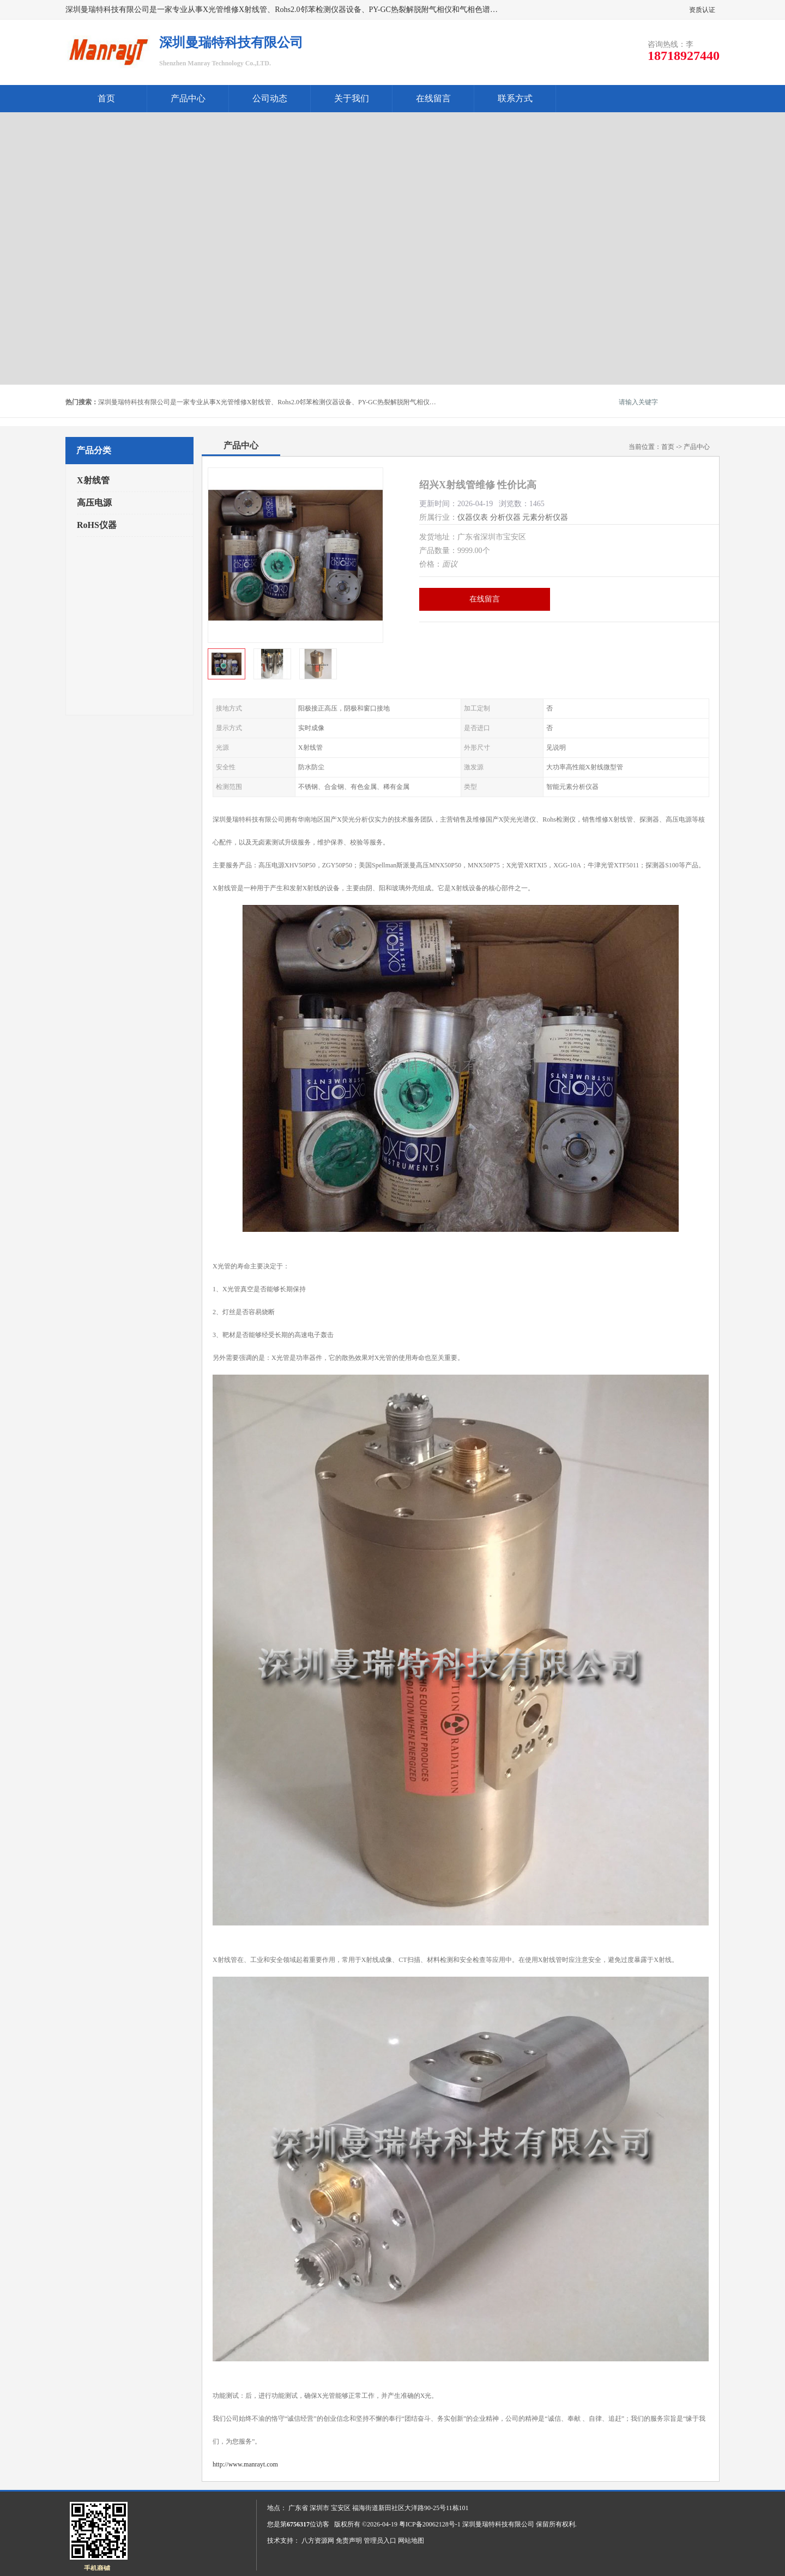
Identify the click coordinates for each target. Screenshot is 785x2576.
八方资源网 (317, 2540)
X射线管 (93, 480)
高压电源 (94, 502)
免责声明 (349, 2540)
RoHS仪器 (97, 525)
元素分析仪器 (545, 517)
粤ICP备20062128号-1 (430, 2524)
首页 (106, 98)
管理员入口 (380, 2540)
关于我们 (351, 98)
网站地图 (411, 2540)
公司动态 (269, 98)
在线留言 (433, 98)
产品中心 (188, 98)
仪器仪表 (472, 517)
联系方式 (515, 98)
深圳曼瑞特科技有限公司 (498, 2524)
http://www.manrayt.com (245, 2464)
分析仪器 (505, 517)
